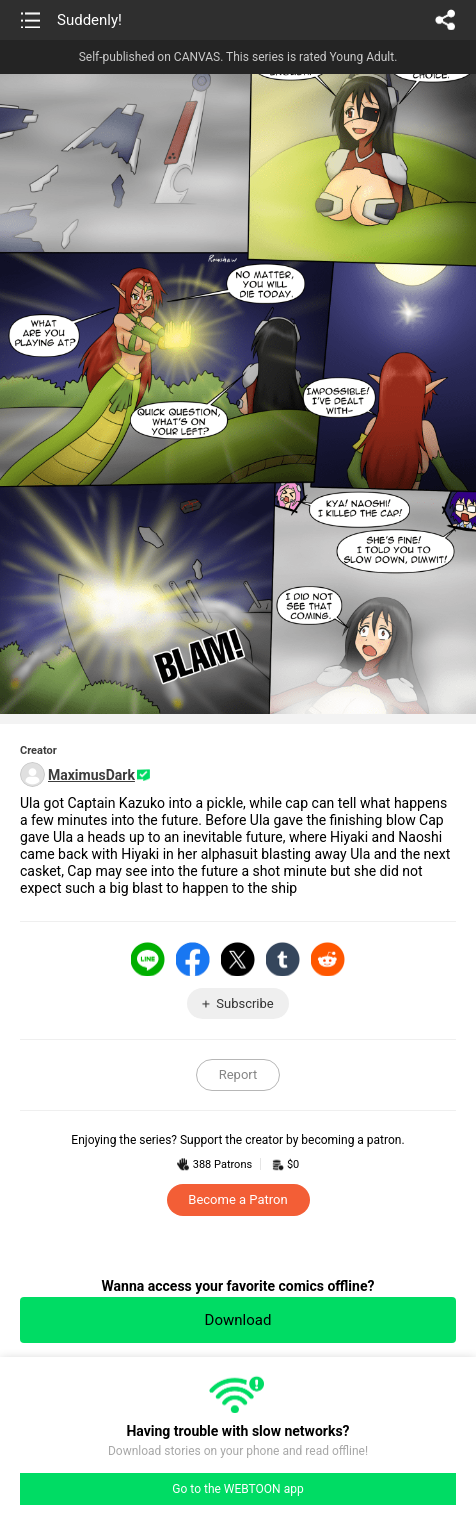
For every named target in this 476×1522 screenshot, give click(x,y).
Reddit (328, 959)
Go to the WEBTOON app (237, 1489)
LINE (148, 959)
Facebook (193, 959)
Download (238, 1320)
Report (238, 1074)
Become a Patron (237, 1199)
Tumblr (283, 959)
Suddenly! (89, 20)
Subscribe (244, 1003)
